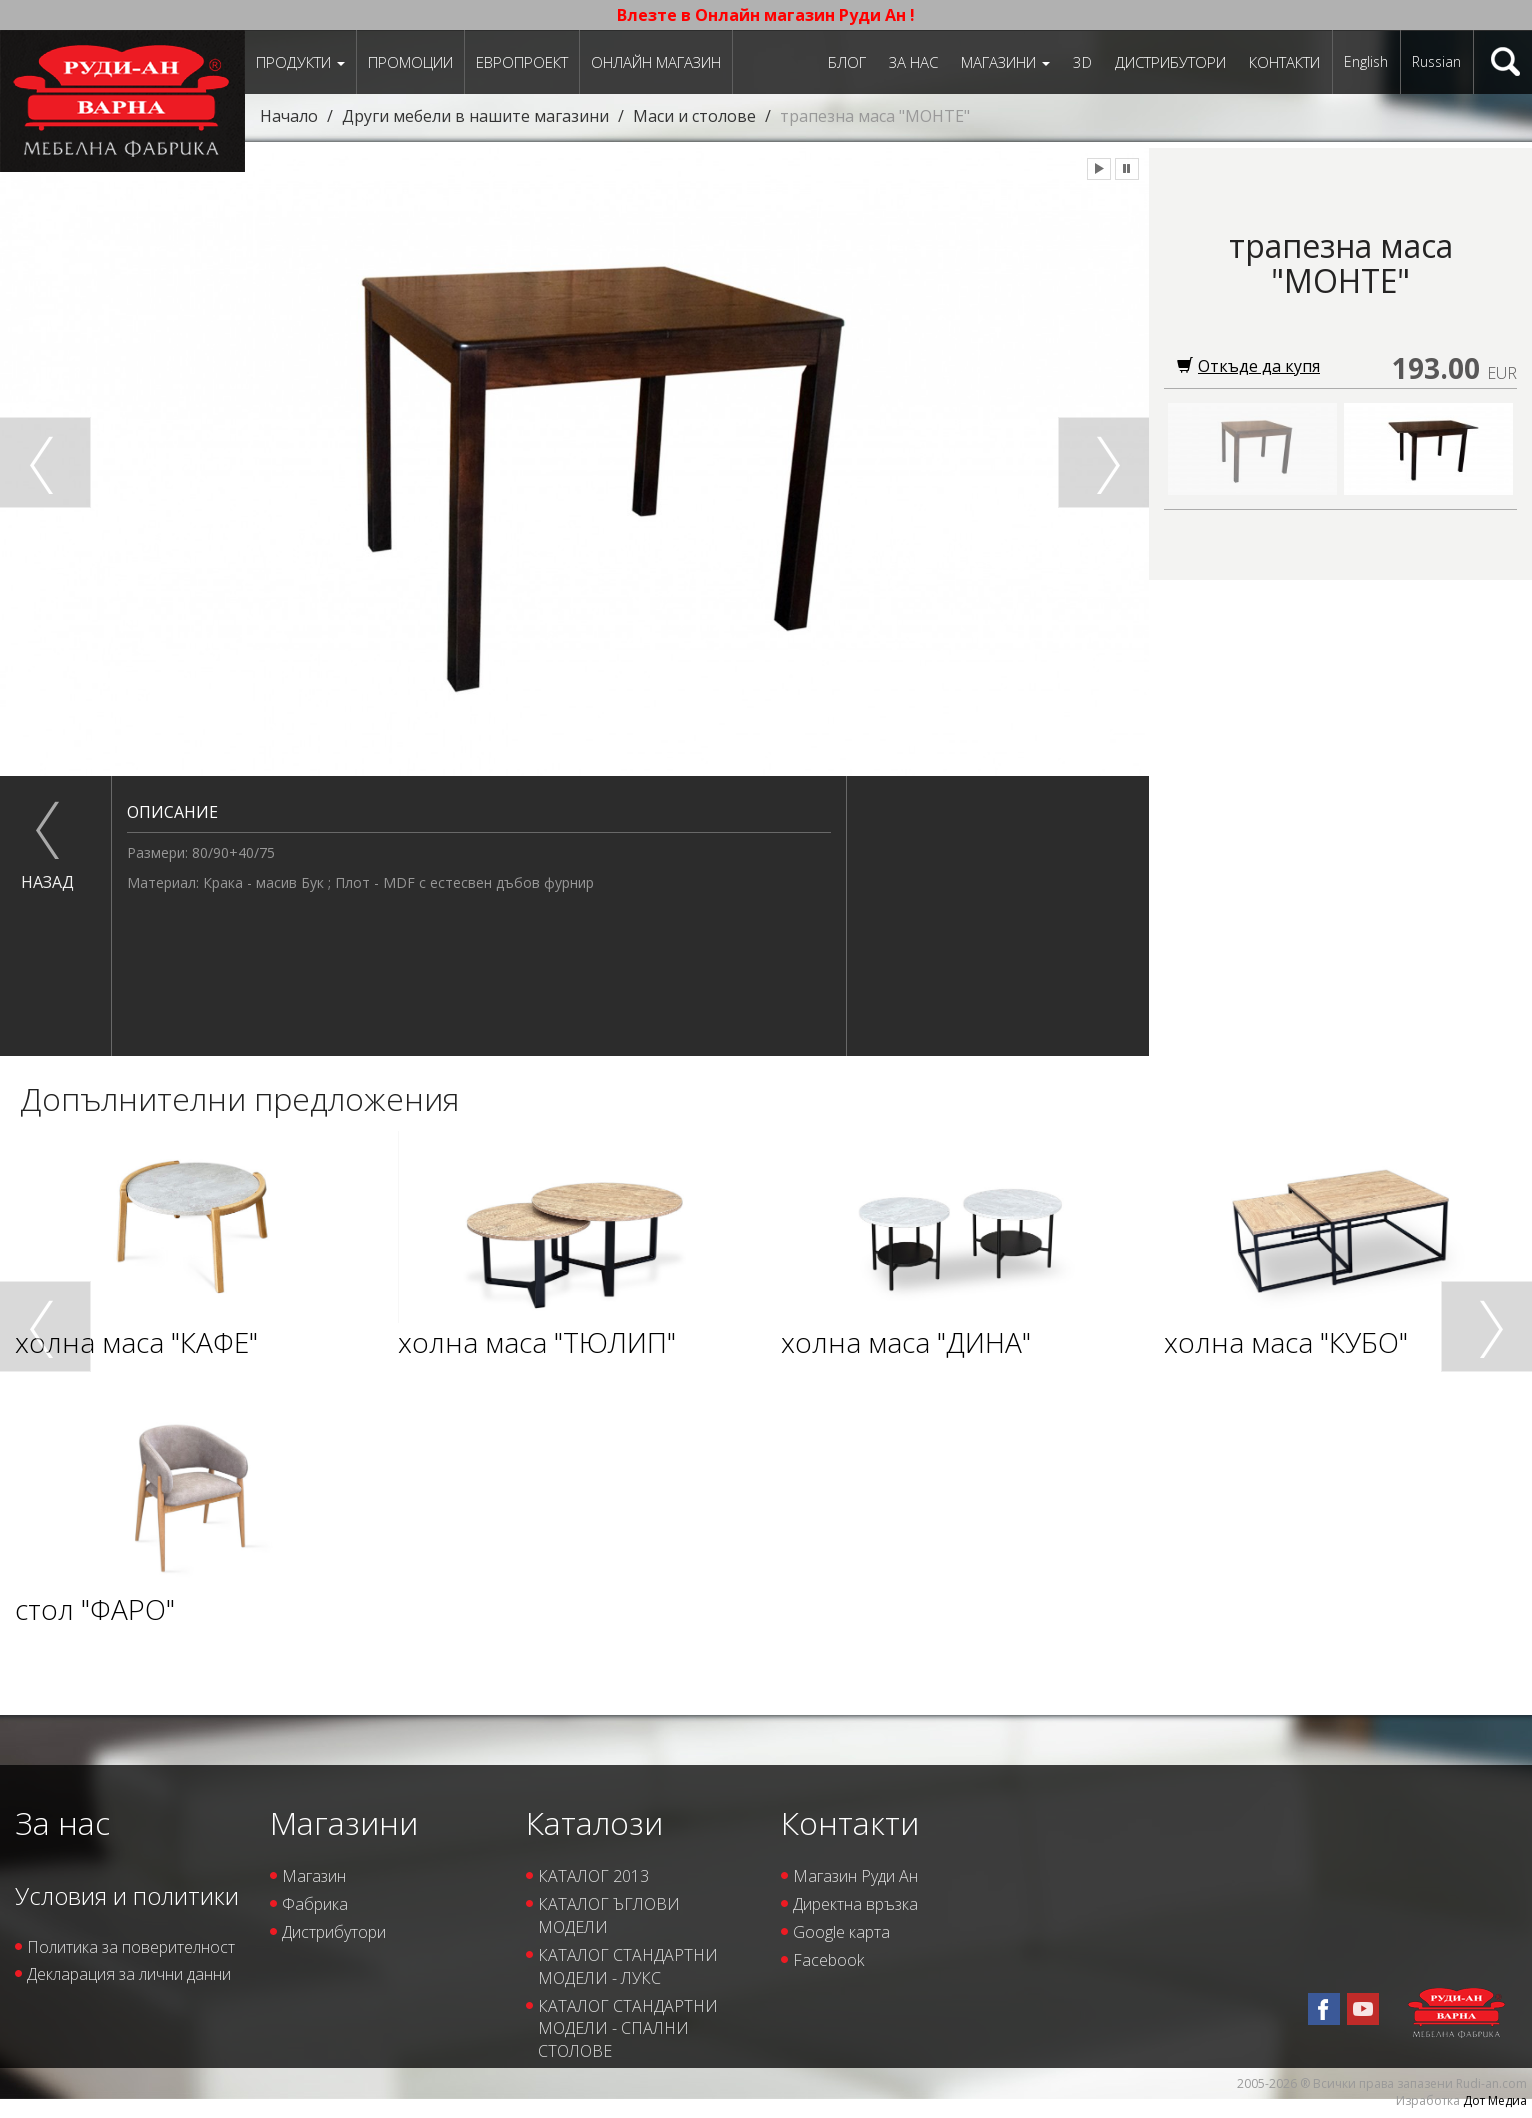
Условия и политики (127, 1895)
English (1366, 61)
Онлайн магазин (656, 62)
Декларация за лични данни (129, 1974)
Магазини (1005, 62)
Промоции (410, 62)
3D (1082, 62)
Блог (847, 62)
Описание (172, 812)
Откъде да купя (1248, 366)
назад (47, 882)
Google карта (841, 1932)
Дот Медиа (1495, 2100)
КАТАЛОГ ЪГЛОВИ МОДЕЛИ (609, 1915)
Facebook (828, 1960)
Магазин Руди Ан (855, 1876)
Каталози (594, 1822)
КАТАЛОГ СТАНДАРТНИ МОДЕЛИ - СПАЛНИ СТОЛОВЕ (628, 2029)
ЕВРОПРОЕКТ (522, 62)
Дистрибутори (1170, 62)
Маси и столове (694, 116)
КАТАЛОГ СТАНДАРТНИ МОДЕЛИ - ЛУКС (628, 1966)
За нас (913, 62)
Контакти (1284, 62)
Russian (1436, 61)
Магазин (314, 1876)
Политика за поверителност (131, 1947)
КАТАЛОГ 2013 (593, 1876)
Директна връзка (855, 1904)
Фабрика (315, 1904)
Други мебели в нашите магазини (475, 116)
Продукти (300, 62)
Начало (289, 116)
